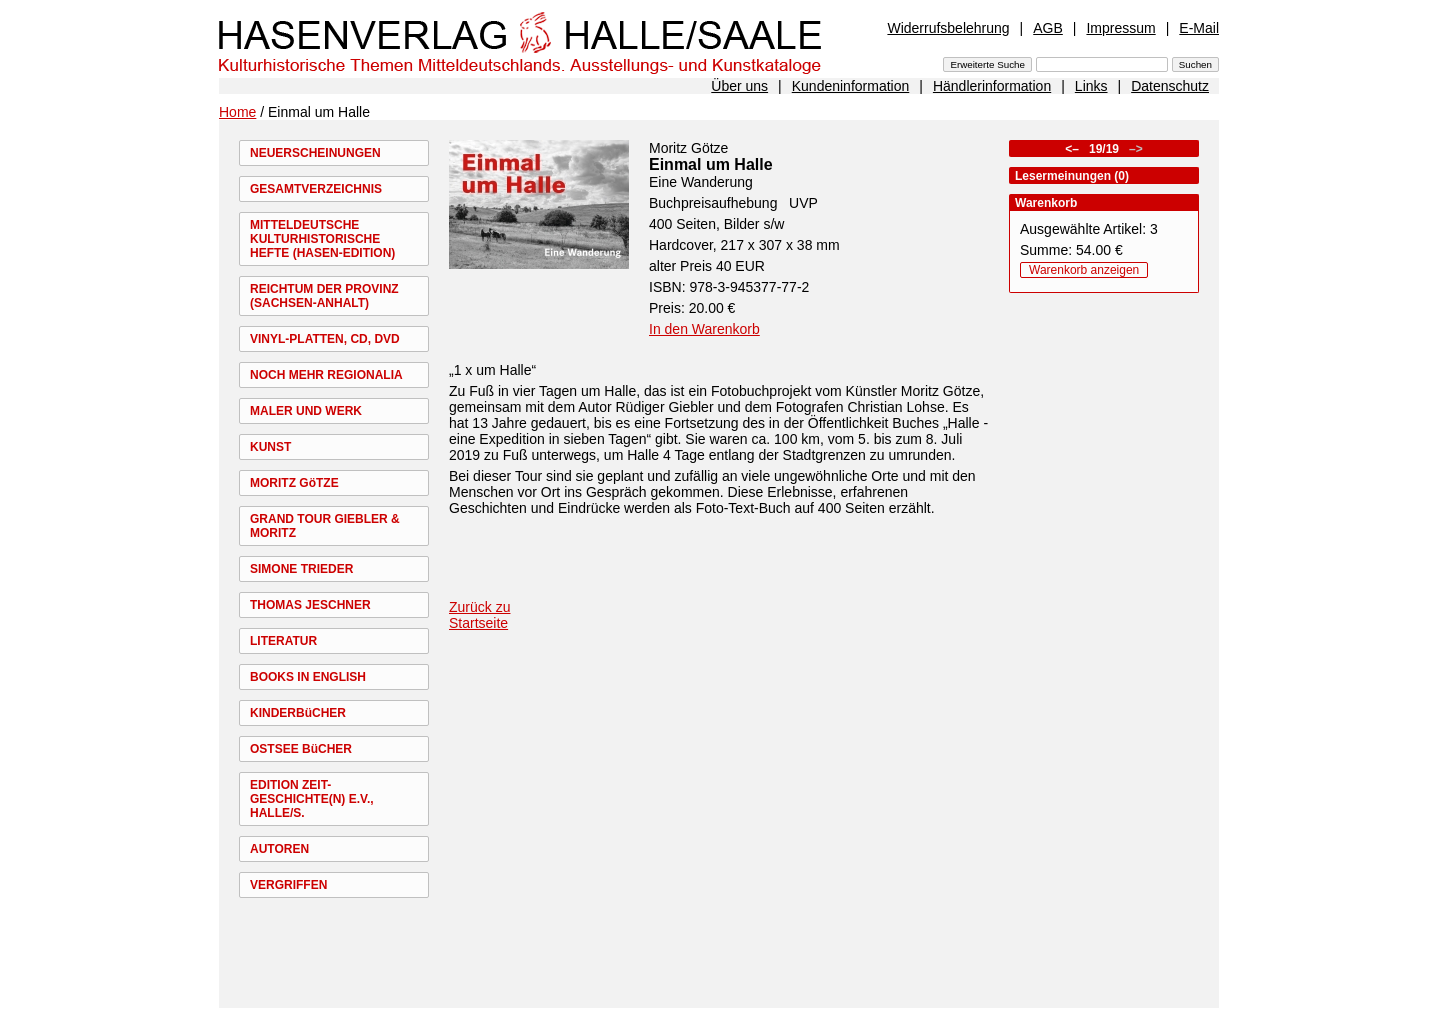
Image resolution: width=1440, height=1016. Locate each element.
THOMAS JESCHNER (310, 605)
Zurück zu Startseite (479, 615)
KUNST (270, 447)
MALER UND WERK (306, 411)
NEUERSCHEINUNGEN (315, 153)
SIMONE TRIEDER (301, 569)
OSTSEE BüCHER (301, 749)
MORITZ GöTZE (294, 483)
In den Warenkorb (704, 329)
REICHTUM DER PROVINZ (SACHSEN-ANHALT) (324, 296)
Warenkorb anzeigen (1084, 270)
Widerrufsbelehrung (948, 28)
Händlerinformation (992, 86)
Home (237, 112)
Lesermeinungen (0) (1072, 176)
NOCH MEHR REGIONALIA (326, 375)
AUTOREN (279, 849)
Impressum (1120, 28)
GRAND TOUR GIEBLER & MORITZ (325, 526)
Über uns (739, 86)
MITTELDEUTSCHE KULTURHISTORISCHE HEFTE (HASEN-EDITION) (322, 239)
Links (1091, 86)
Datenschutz (1170, 86)
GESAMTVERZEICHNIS (316, 189)
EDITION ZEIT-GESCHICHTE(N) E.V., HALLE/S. (312, 799)
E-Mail (1199, 28)
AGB (1048, 28)
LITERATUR (283, 641)
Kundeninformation (851, 86)
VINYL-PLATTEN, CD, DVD (325, 339)
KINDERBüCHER (298, 713)
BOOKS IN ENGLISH (308, 677)
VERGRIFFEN (288, 885)
